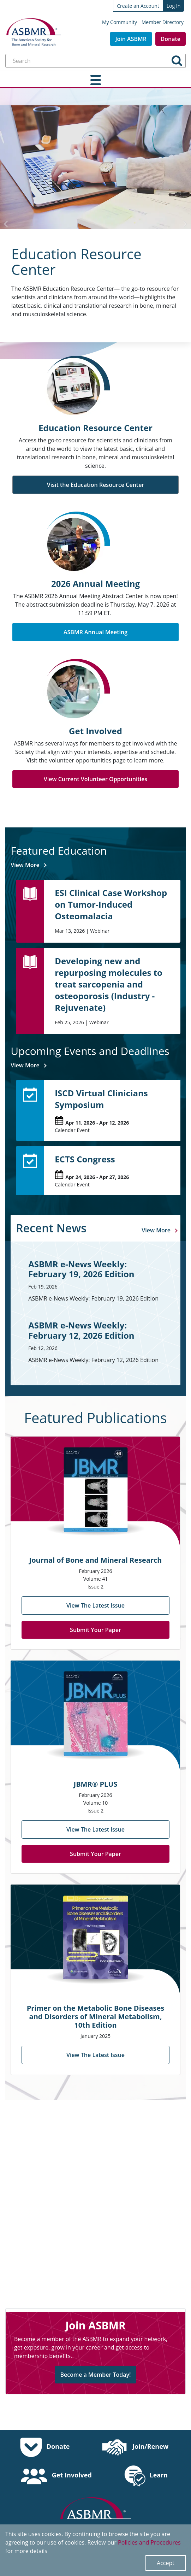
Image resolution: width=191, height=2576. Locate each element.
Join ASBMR (131, 39)
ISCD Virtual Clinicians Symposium (95, 1087)
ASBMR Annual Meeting (95, 632)
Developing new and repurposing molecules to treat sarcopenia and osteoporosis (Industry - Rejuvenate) (103, 972)
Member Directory (163, 22)
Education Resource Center (76, 261)
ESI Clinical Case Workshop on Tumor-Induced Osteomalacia (112, 898)
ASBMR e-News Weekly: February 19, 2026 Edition (92, 1257)
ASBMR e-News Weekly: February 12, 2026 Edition (92, 1319)
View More (19, 865)
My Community (119, 22)
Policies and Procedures (149, 2542)
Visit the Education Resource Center (95, 485)
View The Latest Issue (95, 1594)
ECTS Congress (79, 1147)
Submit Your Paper (95, 1618)
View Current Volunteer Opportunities (95, 779)
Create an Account (138, 5)
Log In (173, 6)
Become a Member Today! (95, 2363)
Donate (170, 39)
